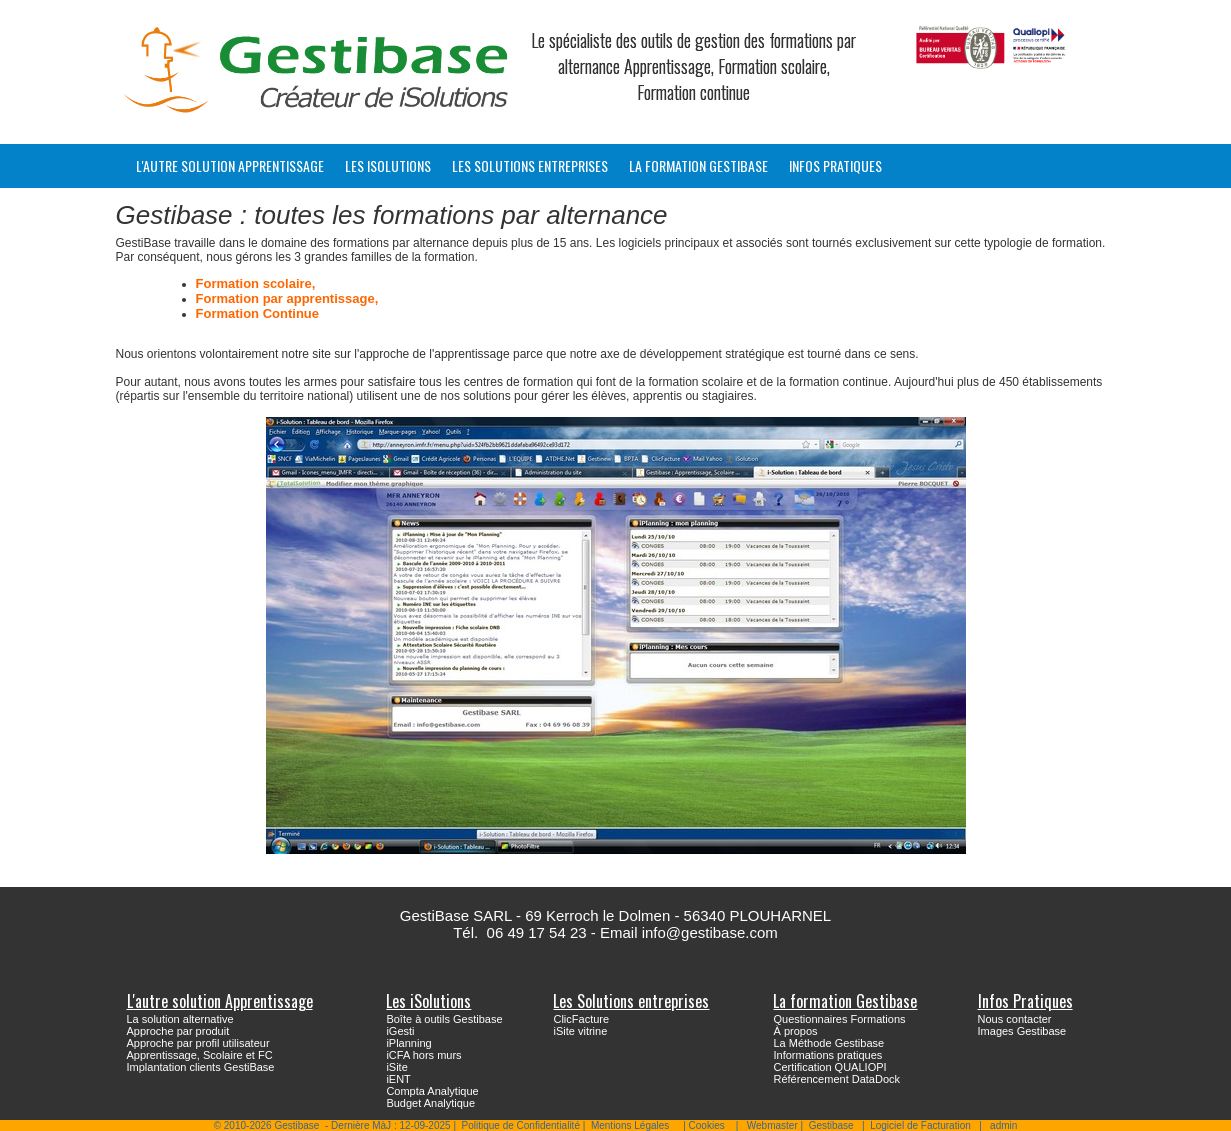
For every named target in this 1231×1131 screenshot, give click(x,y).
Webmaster (772, 1125)
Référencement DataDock (836, 1079)
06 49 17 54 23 (537, 932)
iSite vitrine (580, 1031)
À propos (795, 1031)
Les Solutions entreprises (530, 165)
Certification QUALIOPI (829, 1067)
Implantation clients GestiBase (201, 1067)
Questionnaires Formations (839, 1019)
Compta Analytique (432, 1091)
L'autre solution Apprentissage (230, 165)
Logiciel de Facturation (920, 1125)
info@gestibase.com (710, 932)
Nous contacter (1015, 1019)
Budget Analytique (430, 1103)
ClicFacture (581, 1019)
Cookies (707, 1125)
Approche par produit (178, 1031)
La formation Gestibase (698, 165)
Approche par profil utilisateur (198, 1043)
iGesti (400, 1031)
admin (1003, 1125)
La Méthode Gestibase (828, 1043)
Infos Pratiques (835, 165)
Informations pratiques (827, 1055)
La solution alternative (180, 1019)
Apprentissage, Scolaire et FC (200, 1055)
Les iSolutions (388, 165)
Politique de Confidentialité (521, 1125)
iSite (396, 1067)
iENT (398, 1079)
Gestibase (831, 1125)
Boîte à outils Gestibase (444, 1019)
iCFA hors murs (423, 1055)
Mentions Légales (630, 1125)
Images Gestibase (1022, 1031)
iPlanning (408, 1043)
